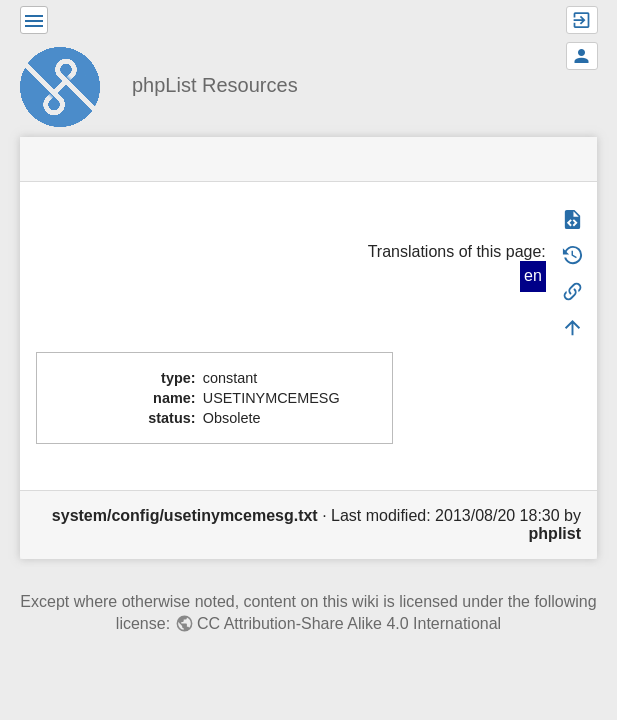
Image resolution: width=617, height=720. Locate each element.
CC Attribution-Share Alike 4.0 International (349, 623)
